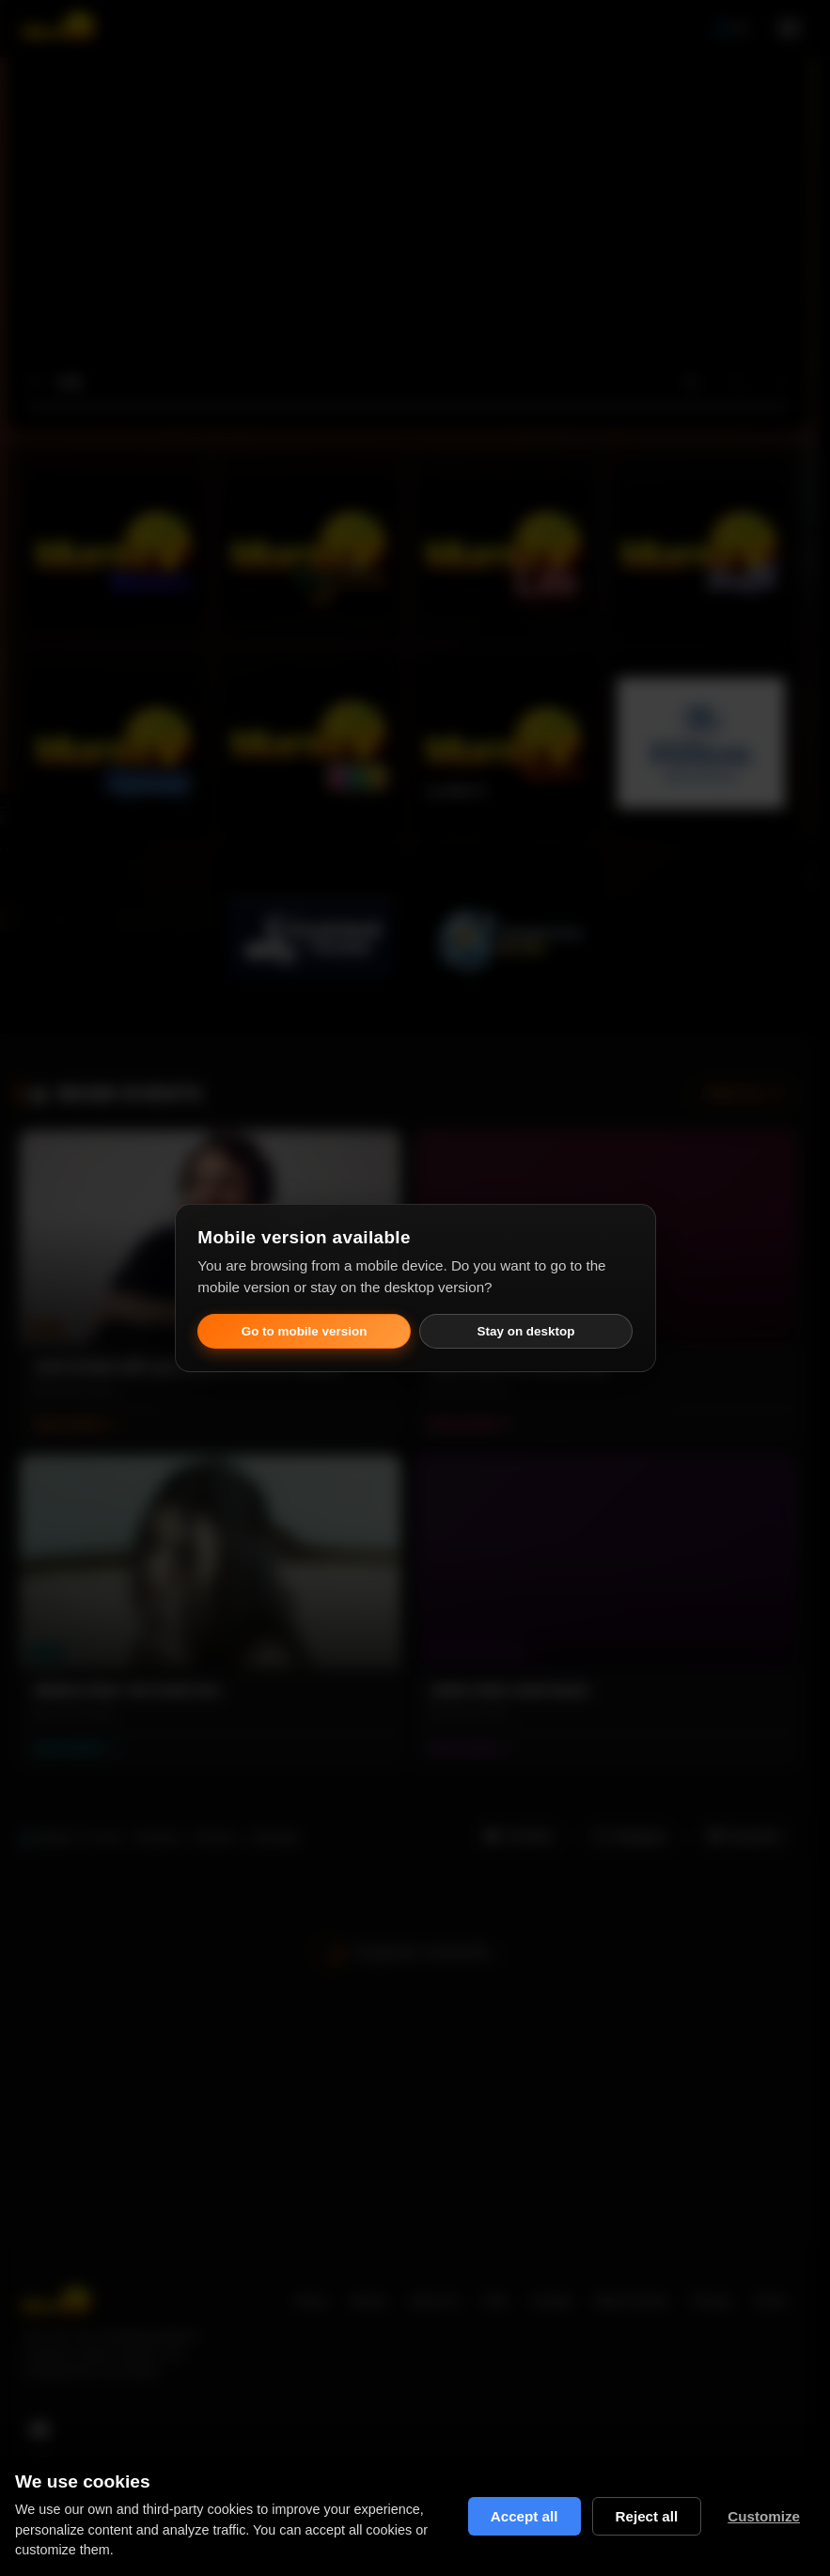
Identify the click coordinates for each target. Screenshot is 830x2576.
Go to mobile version (305, 1331)
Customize (764, 2516)
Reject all (647, 2516)
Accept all (524, 2516)
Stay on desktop (526, 1331)
